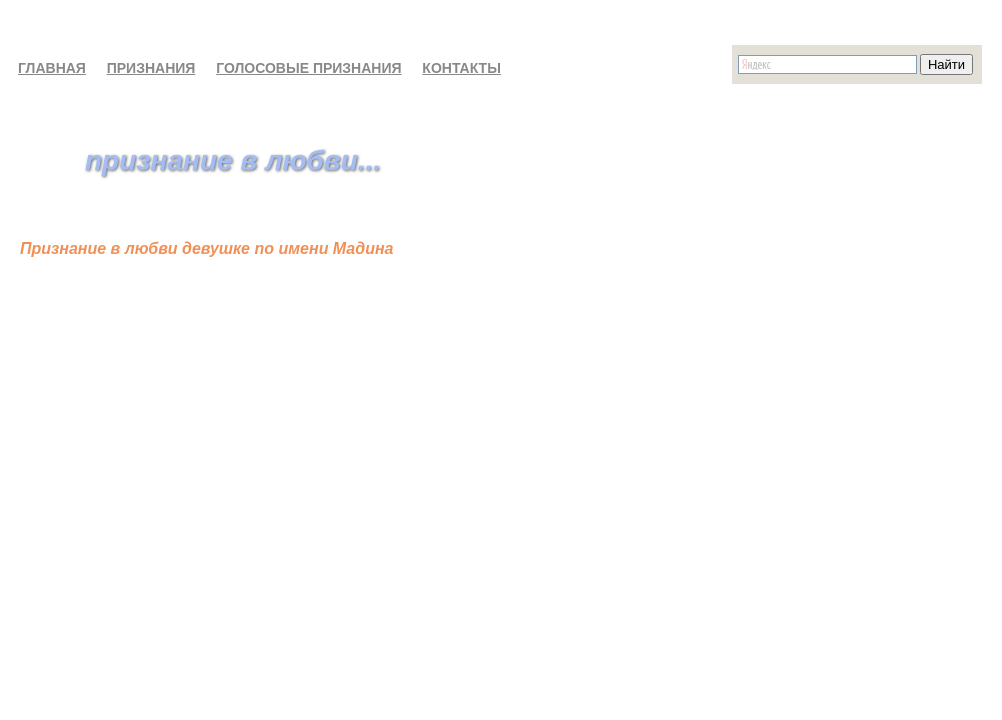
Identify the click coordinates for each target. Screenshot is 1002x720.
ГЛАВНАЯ (52, 68)
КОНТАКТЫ (461, 68)
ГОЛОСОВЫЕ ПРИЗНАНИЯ (308, 68)
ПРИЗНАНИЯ (151, 68)
